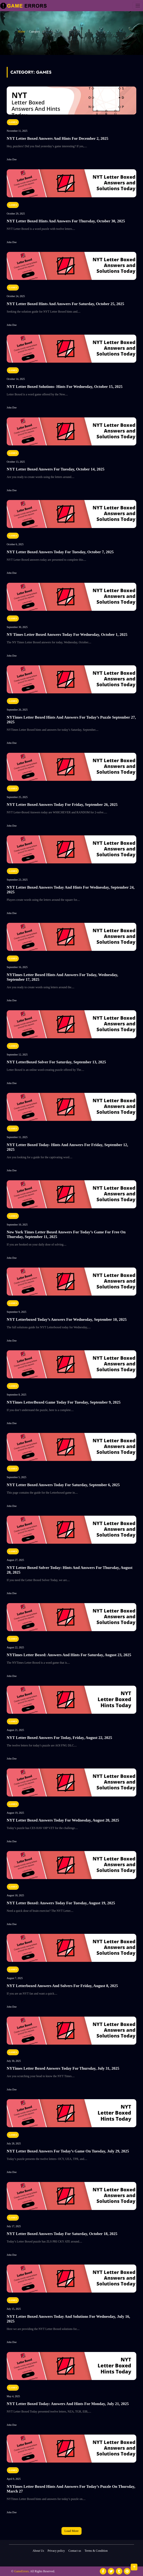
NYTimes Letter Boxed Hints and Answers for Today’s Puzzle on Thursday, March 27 (71, 2488)
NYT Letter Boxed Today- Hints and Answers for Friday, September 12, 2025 (67, 1147)
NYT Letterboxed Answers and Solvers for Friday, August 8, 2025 (62, 1986)
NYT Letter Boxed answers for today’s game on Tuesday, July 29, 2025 (68, 2151)
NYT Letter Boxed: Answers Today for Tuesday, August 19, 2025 (61, 1903)
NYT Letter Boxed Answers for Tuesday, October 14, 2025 (55, 469)
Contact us (74, 2550)
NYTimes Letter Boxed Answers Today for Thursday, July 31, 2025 (63, 2068)
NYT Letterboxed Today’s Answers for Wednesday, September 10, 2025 (67, 1319)
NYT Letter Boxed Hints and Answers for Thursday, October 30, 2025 (66, 221)
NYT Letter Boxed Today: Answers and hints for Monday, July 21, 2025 (68, 2403)
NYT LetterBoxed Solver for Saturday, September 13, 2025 (56, 1062)
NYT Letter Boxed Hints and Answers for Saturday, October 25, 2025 (65, 304)
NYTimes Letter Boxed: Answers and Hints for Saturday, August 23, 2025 (69, 1655)
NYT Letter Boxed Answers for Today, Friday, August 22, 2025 (59, 1737)
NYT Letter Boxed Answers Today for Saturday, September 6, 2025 (63, 1485)
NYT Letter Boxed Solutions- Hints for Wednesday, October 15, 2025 (65, 386)
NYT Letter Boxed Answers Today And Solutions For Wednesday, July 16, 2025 (68, 2318)
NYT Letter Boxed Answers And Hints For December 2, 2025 (57, 138)
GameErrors (21, 2571)
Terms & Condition (96, 2550)
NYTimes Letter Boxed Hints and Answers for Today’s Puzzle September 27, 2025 (71, 719)
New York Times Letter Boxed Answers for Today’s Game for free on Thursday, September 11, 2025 (66, 1234)
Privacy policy (56, 2550)
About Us (38, 2550)
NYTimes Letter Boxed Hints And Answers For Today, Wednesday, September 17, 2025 (62, 977)
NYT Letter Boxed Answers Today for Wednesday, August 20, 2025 (63, 1820)
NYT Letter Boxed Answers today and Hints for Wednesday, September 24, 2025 (71, 889)
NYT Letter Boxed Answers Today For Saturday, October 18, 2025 (62, 2233)
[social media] (103, 2571)
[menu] (138, 5)
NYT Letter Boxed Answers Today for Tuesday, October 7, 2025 (60, 552)
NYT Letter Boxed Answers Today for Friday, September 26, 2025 (62, 804)
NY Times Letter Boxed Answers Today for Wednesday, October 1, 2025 (67, 634)
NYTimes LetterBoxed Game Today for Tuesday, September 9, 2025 (63, 1402)
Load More (71, 2531)
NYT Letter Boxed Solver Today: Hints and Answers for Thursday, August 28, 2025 (69, 1570)
